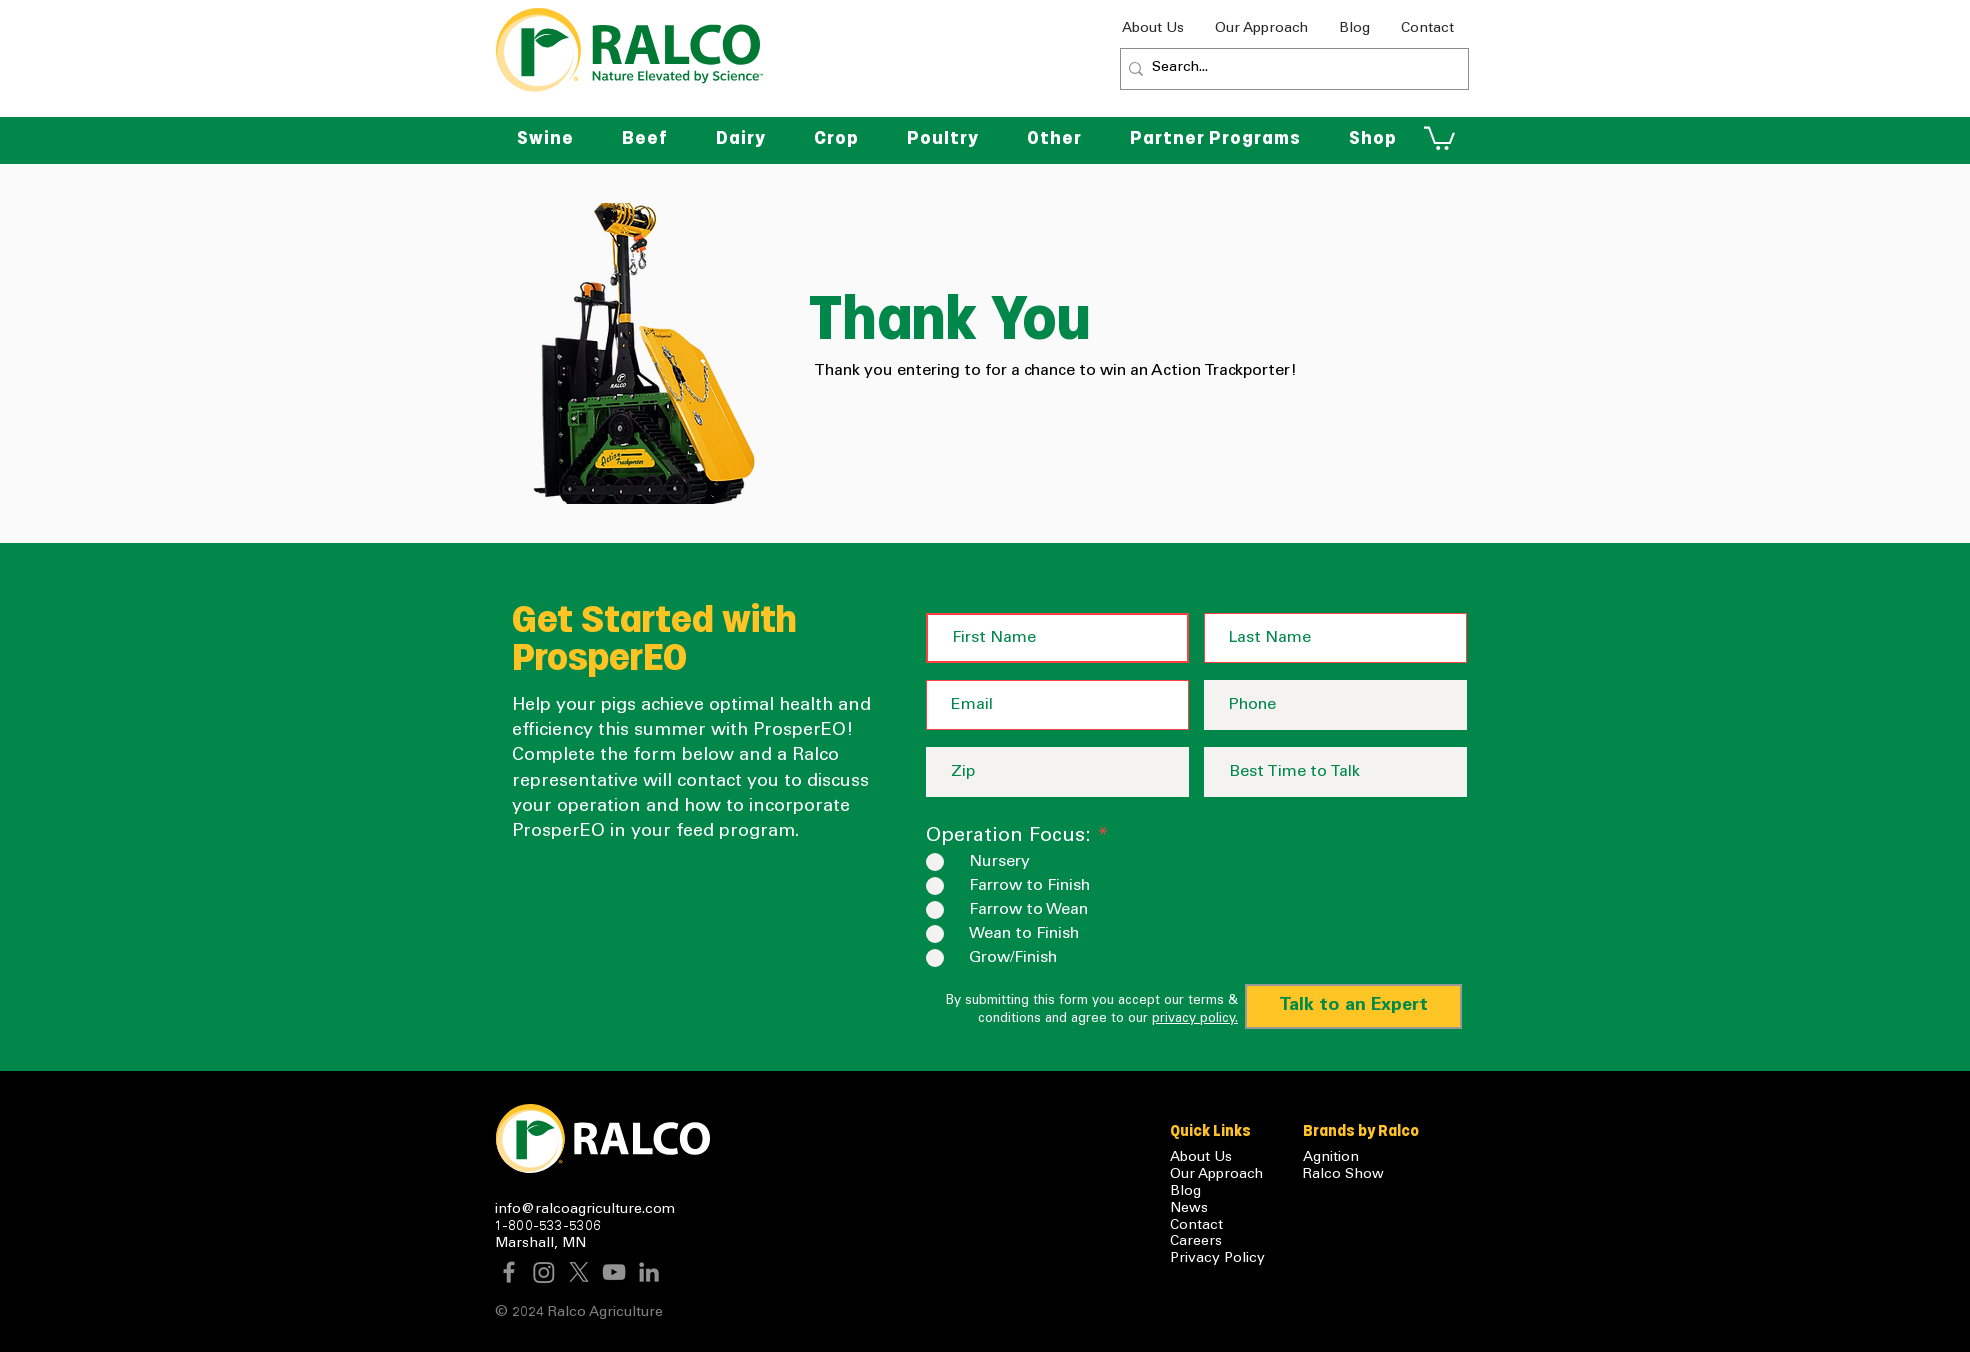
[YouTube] (614, 1272)
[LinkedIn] (649, 1272)
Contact (1196, 1226)
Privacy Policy (1217, 1259)
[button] (1054, 138)
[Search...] (1289, 69)
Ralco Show (1343, 1175)
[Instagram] (544, 1272)
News (1189, 1209)
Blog (1185, 1192)
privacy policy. (1195, 1019)
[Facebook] (509, 1272)
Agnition (1331, 1158)
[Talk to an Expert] (1353, 1006)
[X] (579, 1272)
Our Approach (1216, 1175)
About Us (1201, 1158)
